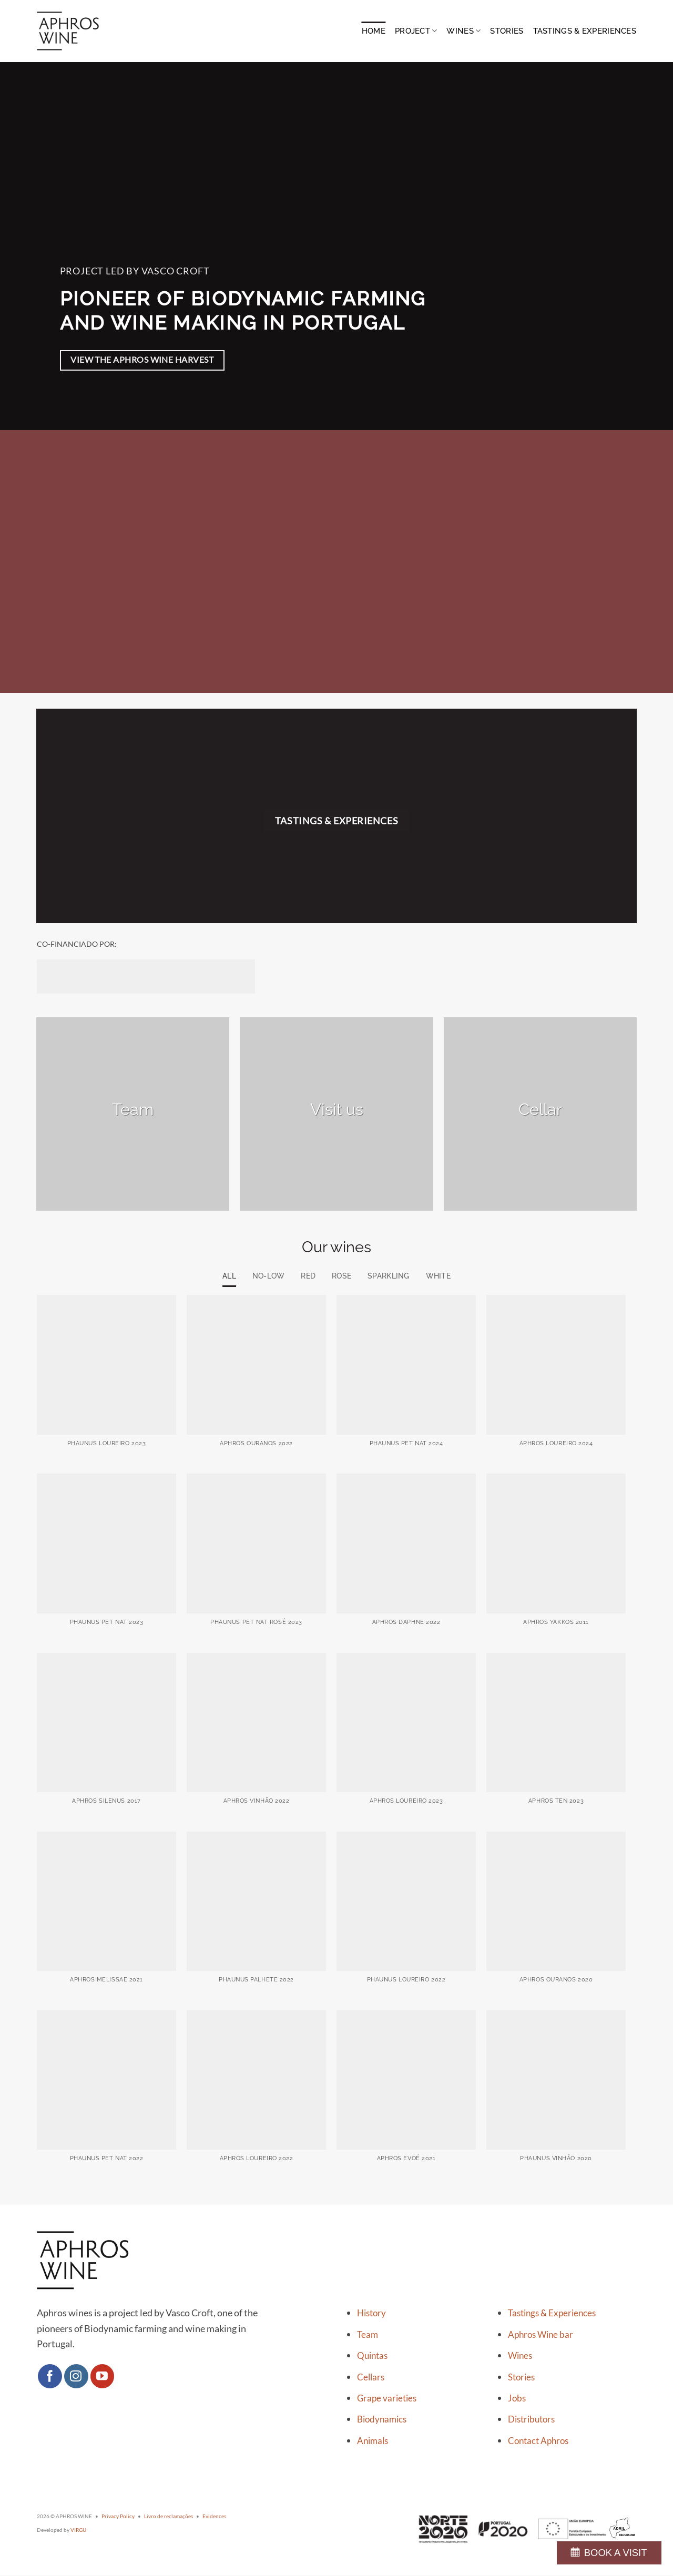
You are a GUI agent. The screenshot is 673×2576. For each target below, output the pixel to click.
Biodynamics (381, 2420)
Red (307, 1276)
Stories (506, 30)
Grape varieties (386, 2399)
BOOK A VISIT (615, 2552)
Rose (342, 1276)
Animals (372, 2441)
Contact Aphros (538, 2441)
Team (133, 1108)
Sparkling (391, 1276)
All (223, 1276)
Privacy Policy (118, 2516)
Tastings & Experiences (584, 30)
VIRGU (78, 2530)
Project (416, 31)
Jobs (517, 2399)
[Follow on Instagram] (76, 2377)
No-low (265, 1276)
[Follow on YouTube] (102, 2377)
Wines (463, 31)
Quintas (372, 2356)
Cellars (370, 2377)
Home (373, 30)
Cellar (540, 1108)
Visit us (336, 1108)
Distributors (531, 2420)
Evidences (214, 2516)
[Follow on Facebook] (50, 2377)
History (371, 2313)
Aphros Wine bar (540, 2334)
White (443, 1276)
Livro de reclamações (168, 2516)
